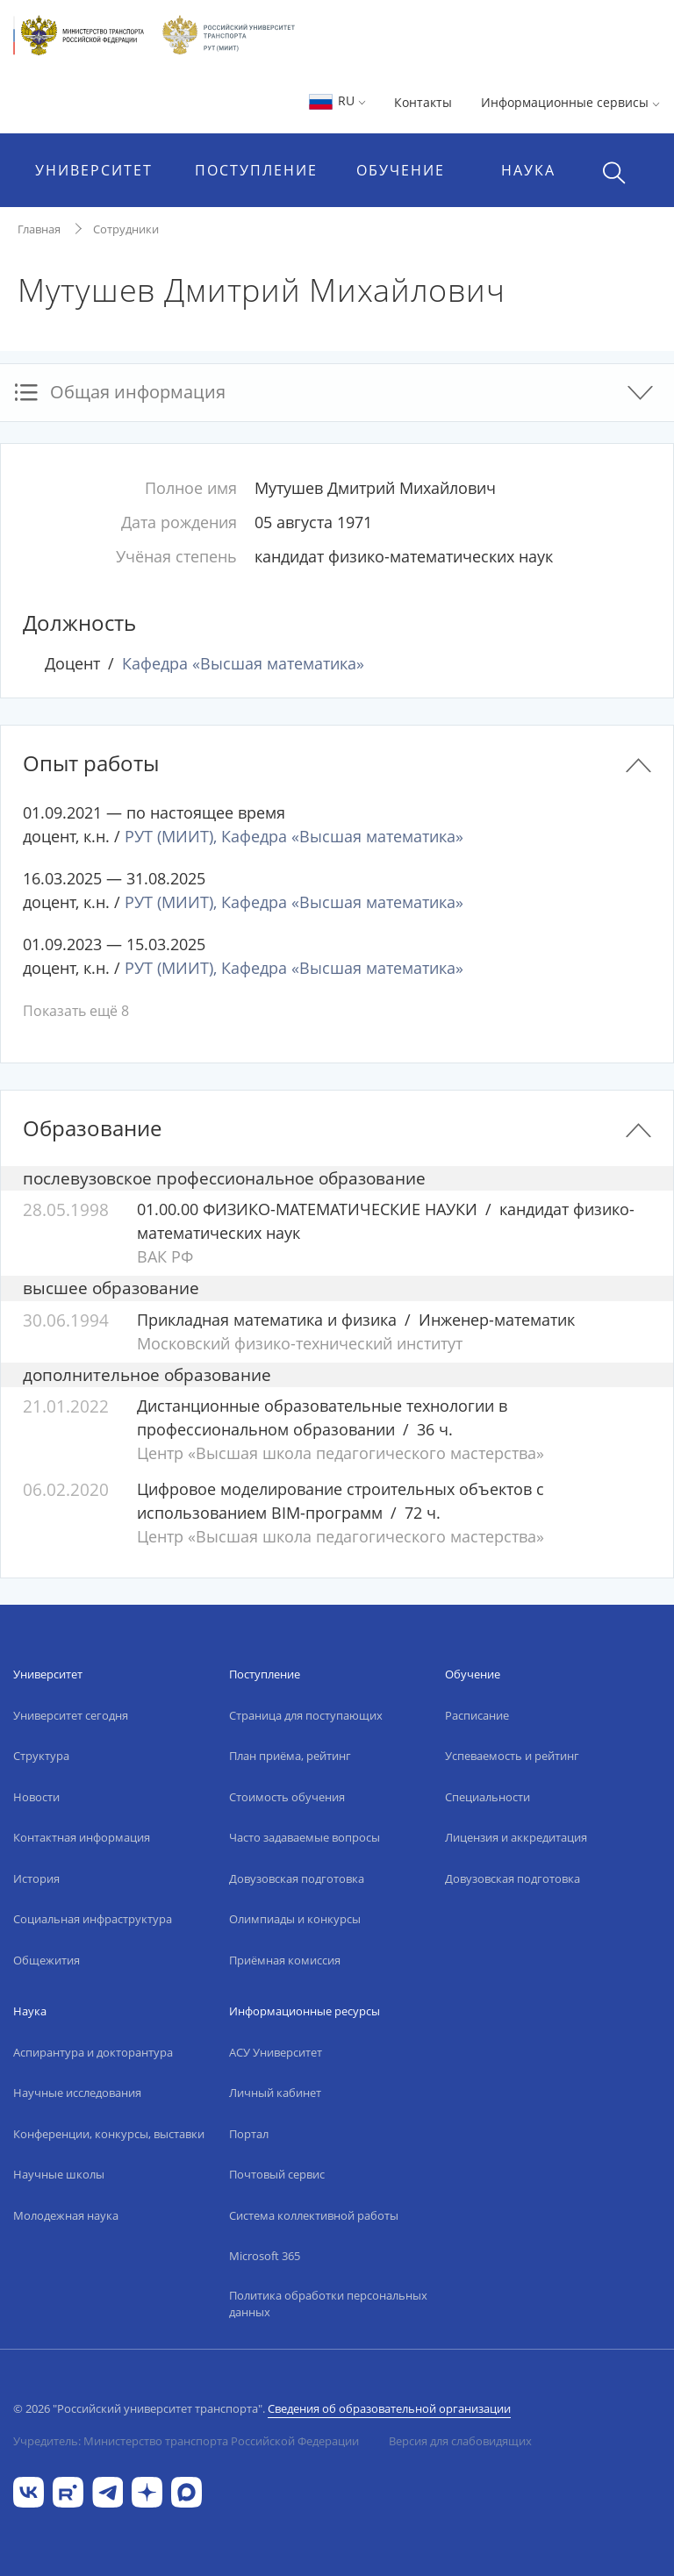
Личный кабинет (275, 2092)
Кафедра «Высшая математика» (243, 663)
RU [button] (336, 100)
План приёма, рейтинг (290, 1756)
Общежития (46, 1960)
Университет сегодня (70, 1715)
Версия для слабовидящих (460, 2441)
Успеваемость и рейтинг (512, 1756)
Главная (39, 229)
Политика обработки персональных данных (328, 2304)
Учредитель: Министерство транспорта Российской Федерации (186, 2441)
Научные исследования (77, 2092)
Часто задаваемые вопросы (304, 1837)
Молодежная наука (65, 2215)
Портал (249, 2134)
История (36, 1878)
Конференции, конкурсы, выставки (108, 2134)
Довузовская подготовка (296, 1878)
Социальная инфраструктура (92, 1919)
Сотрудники (126, 229)
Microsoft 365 (264, 2256)
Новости (36, 1797)
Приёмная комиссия (285, 1960)
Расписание (477, 1715)
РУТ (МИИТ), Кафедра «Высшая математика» (294, 836)
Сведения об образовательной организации (389, 2408)
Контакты (423, 102)
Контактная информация (81, 1837)
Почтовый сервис (277, 2174)
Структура (41, 1756)
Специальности (487, 1797)
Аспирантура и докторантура (93, 2052)
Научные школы (58, 2174)
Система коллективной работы (313, 2215)
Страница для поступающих (306, 1715)
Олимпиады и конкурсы (295, 1919)
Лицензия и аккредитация (516, 1837)
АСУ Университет (275, 2052)
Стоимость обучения (287, 1797)
